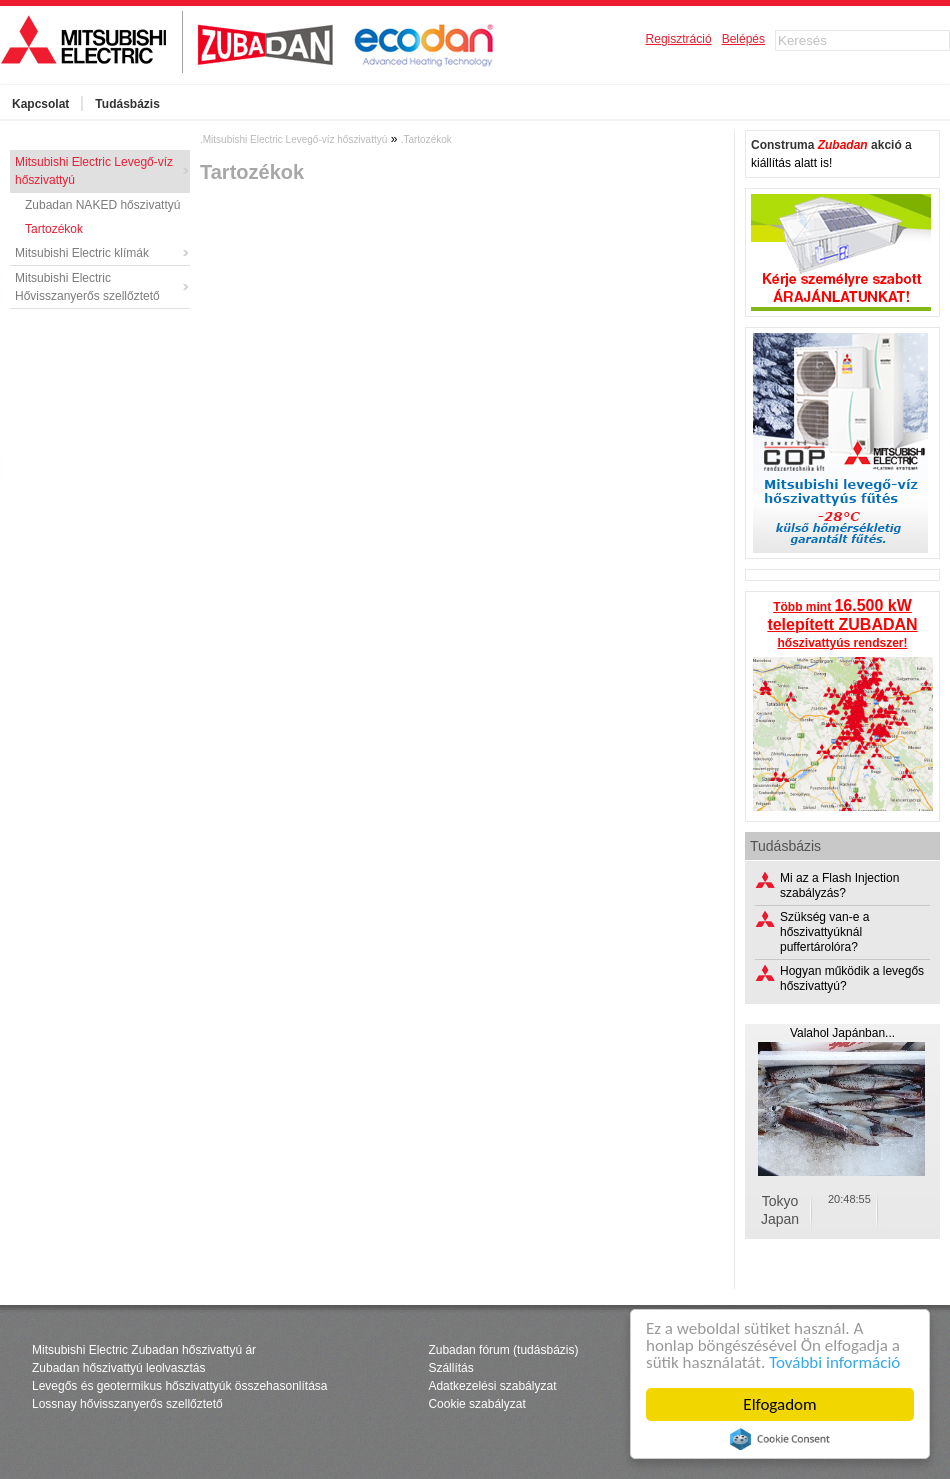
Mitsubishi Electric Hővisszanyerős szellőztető (87, 287)
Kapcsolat (40, 104)
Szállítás (450, 1368)
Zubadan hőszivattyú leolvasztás (118, 1368)
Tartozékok (54, 229)
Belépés (743, 39)
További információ (834, 1362)
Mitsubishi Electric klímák (82, 253)
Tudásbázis (127, 104)
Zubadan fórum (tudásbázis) (503, 1350)
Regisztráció (679, 39)
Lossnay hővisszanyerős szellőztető (127, 1404)
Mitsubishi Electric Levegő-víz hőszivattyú (94, 171)
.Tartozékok (426, 139)
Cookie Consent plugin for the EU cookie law (780, 1439)
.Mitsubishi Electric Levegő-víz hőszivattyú (293, 139)
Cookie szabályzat (476, 1404)
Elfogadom (779, 1404)
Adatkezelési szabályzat (492, 1386)
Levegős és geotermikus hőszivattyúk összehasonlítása (180, 1386)
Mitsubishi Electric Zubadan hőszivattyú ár (144, 1350)
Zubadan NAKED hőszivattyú (102, 205)
